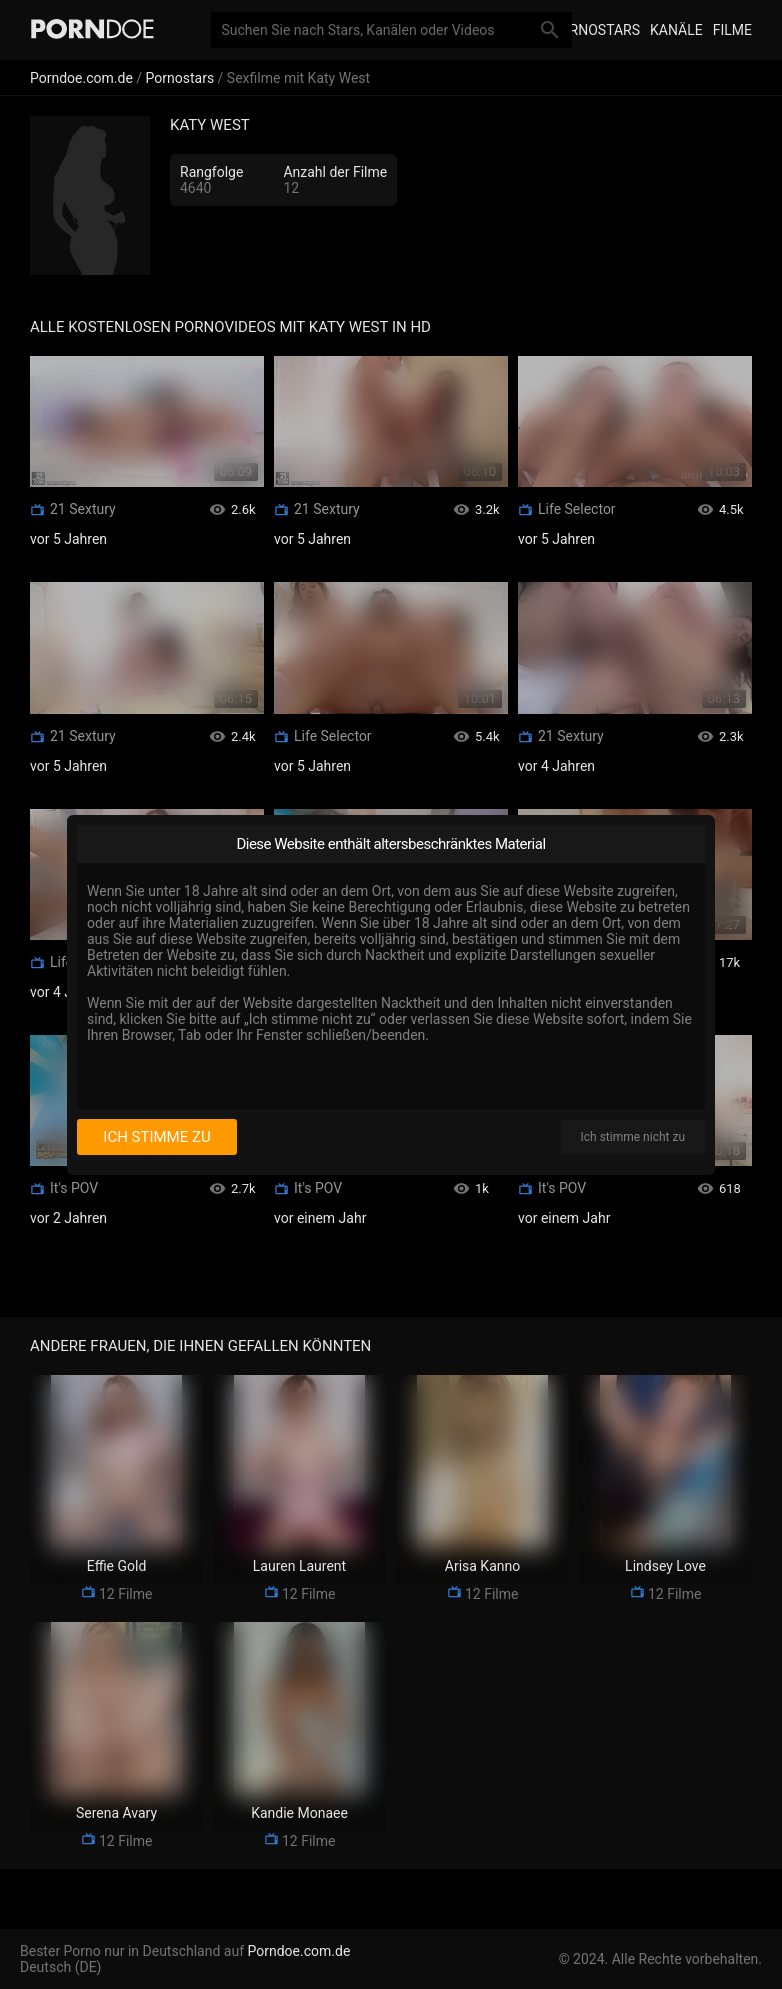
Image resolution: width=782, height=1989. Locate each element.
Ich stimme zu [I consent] (156, 1137)
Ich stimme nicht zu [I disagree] (633, 1137)
